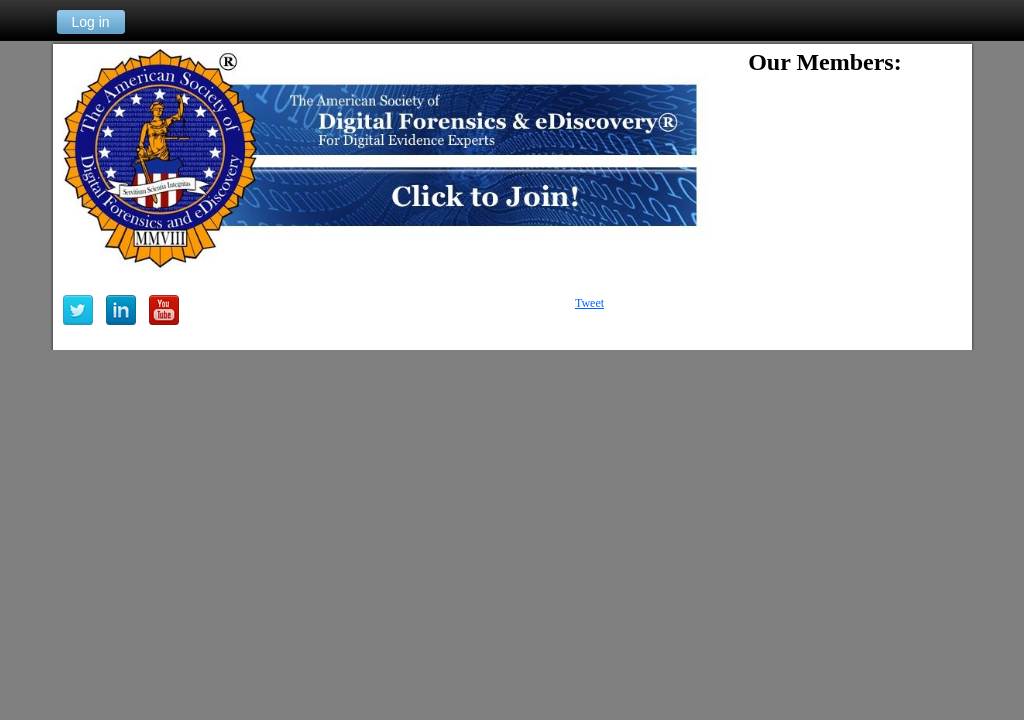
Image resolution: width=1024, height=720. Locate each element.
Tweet (589, 303)
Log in (90, 22)
